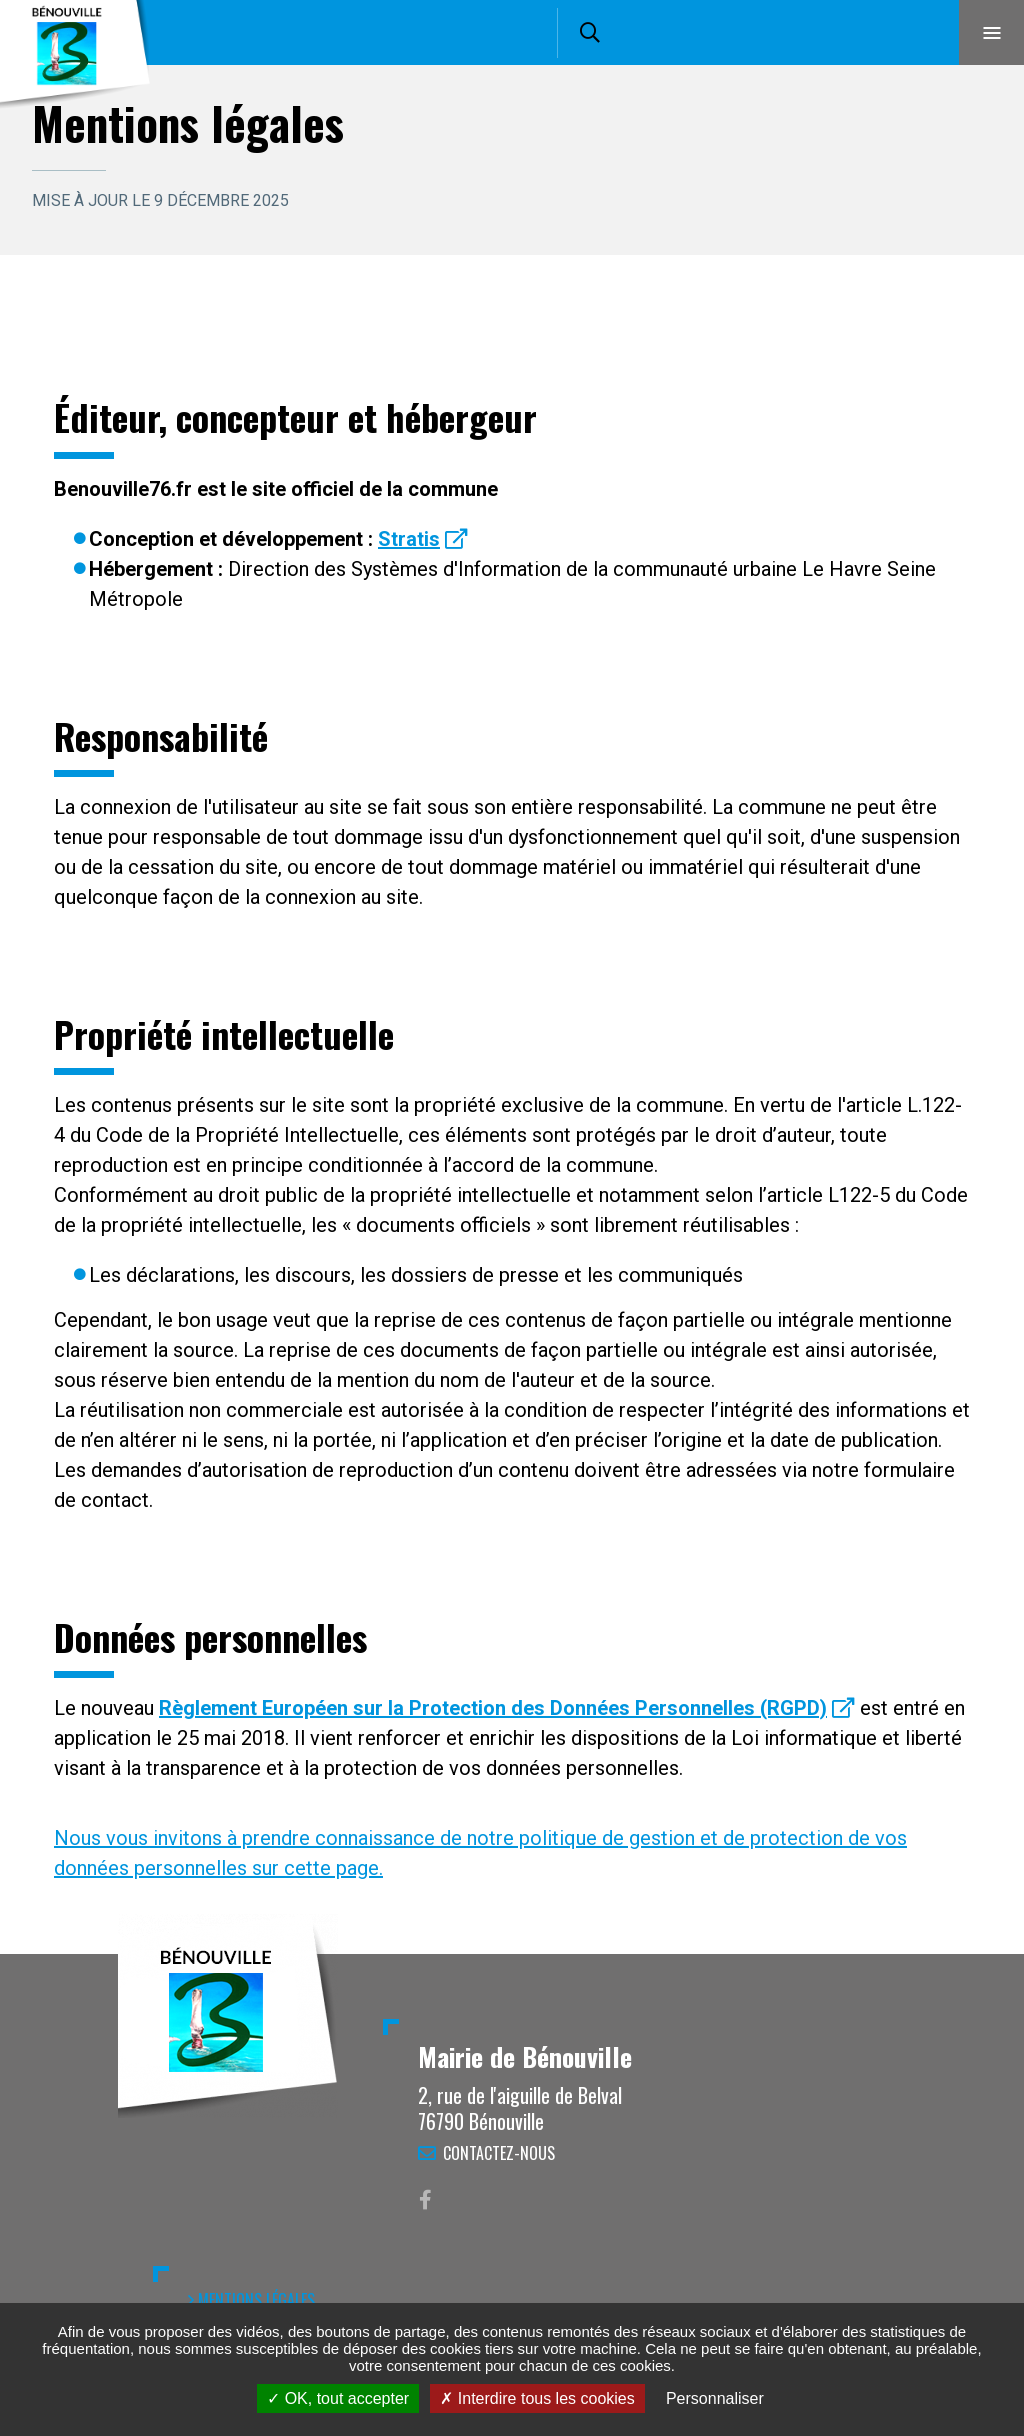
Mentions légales (256, 2300)
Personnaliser (715, 2398)
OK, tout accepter (338, 2398)
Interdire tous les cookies (537, 2398)
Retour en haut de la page (974, 1954)
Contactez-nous (499, 2153)
